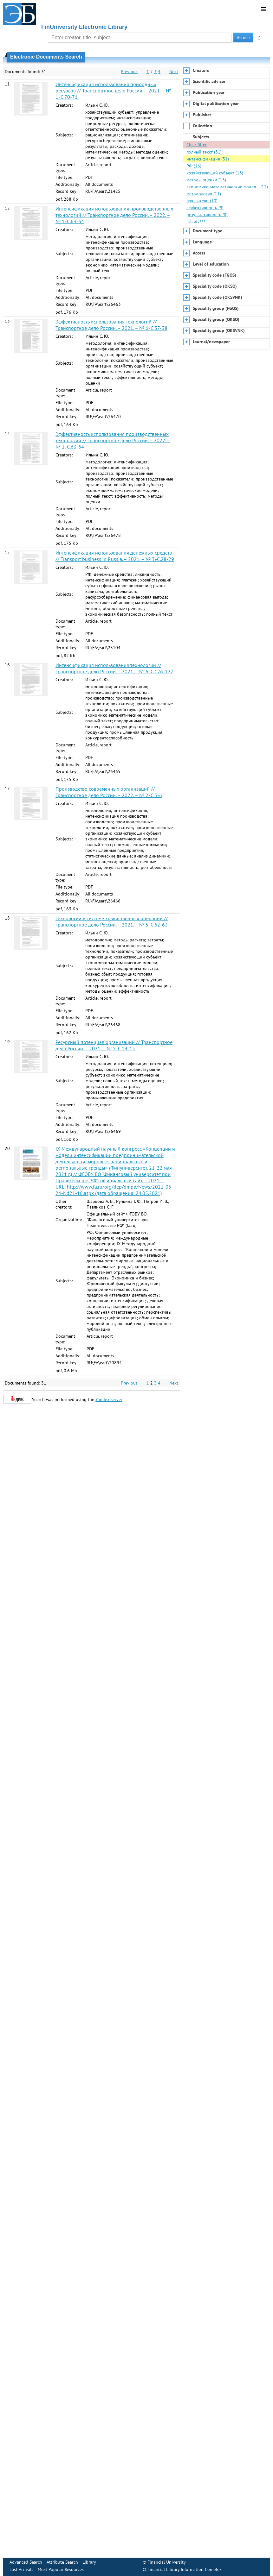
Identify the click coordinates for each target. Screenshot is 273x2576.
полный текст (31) (204, 152)
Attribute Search (62, 2562)
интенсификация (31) (207, 159)
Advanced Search (26, 2562)
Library (89, 2562)
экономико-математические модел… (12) (227, 187)
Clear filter (196, 145)
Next (173, 71)
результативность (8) (207, 214)
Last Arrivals (21, 2569)
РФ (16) (193, 166)
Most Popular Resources (61, 2569)
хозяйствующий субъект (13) (214, 173)
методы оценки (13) (206, 180)
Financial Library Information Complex (184, 2569)
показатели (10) (202, 201)
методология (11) (203, 194)
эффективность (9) (205, 207)
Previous (129, 71)
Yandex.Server (108, 1399)
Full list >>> (195, 221)
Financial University (166, 2562)
